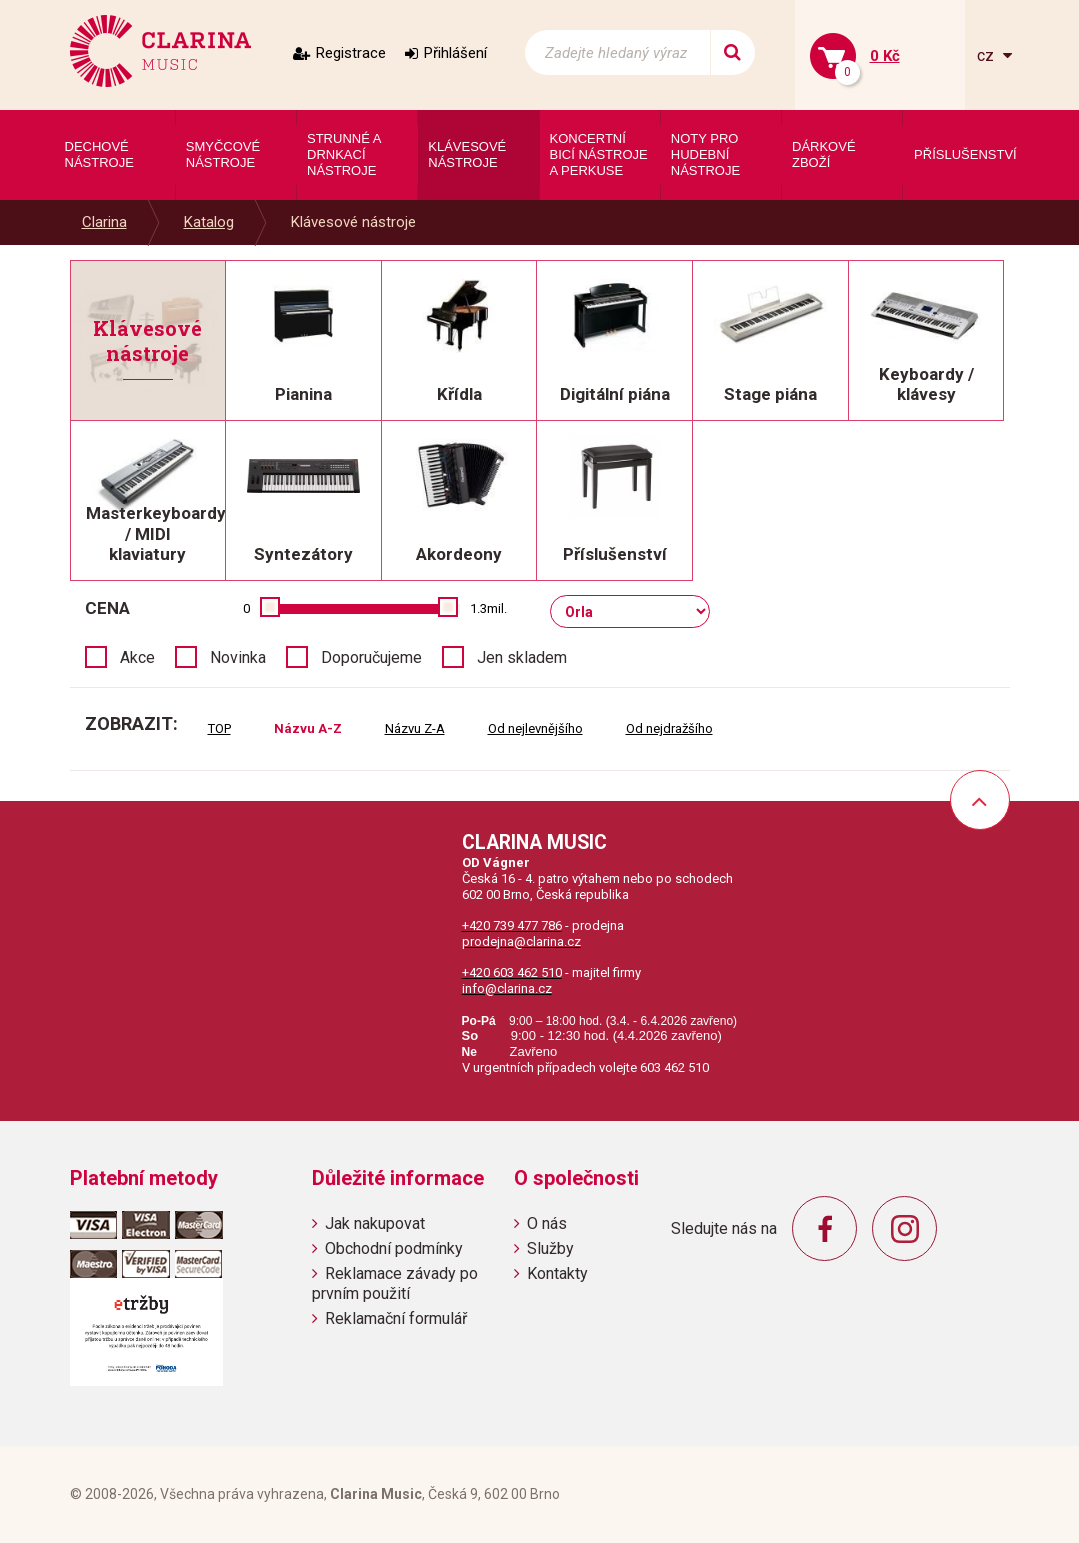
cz (987, 55)
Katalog (209, 222)
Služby (550, 1248)
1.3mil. (488, 608)
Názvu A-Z (308, 728)
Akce (137, 657)
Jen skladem (522, 657)
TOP (219, 728)
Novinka (238, 657)
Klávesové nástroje (353, 222)
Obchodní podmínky (394, 1248)
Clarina (104, 222)
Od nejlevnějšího (535, 728)
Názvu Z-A (415, 728)
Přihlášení (455, 53)
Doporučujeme (371, 657)
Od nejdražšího (669, 728)
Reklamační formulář (396, 1318)
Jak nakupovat (375, 1223)
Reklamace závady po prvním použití (395, 1283)
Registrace (351, 53)
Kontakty (557, 1273)
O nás (547, 1223)
